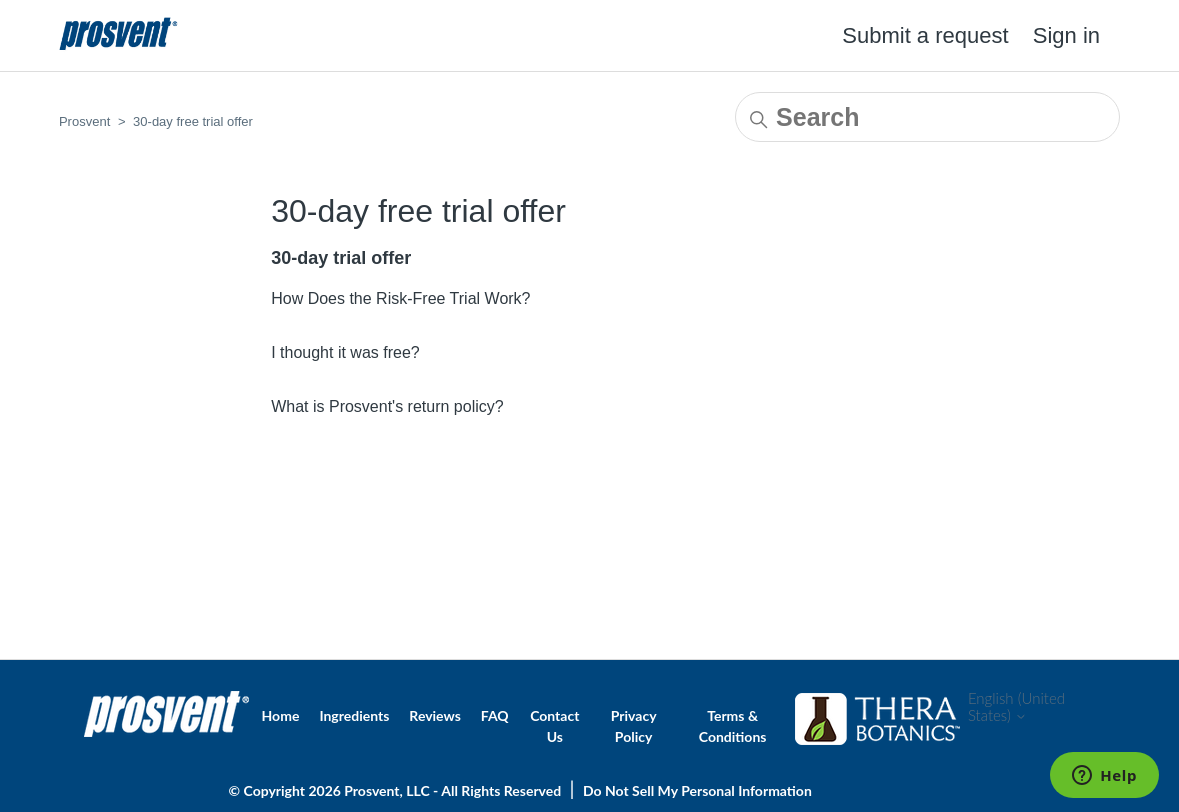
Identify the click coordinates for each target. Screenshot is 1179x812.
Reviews (434, 715)
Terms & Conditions (733, 726)
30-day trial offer (341, 258)
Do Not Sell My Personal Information (697, 790)
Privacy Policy (634, 726)
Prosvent (84, 121)
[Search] (927, 117)
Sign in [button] (1066, 35)
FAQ (495, 715)
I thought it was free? (345, 352)
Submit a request (925, 35)
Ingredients (354, 715)
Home (281, 715)
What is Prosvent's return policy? (387, 406)
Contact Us (554, 726)
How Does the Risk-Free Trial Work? (400, 298)
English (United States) (1016, 707)
